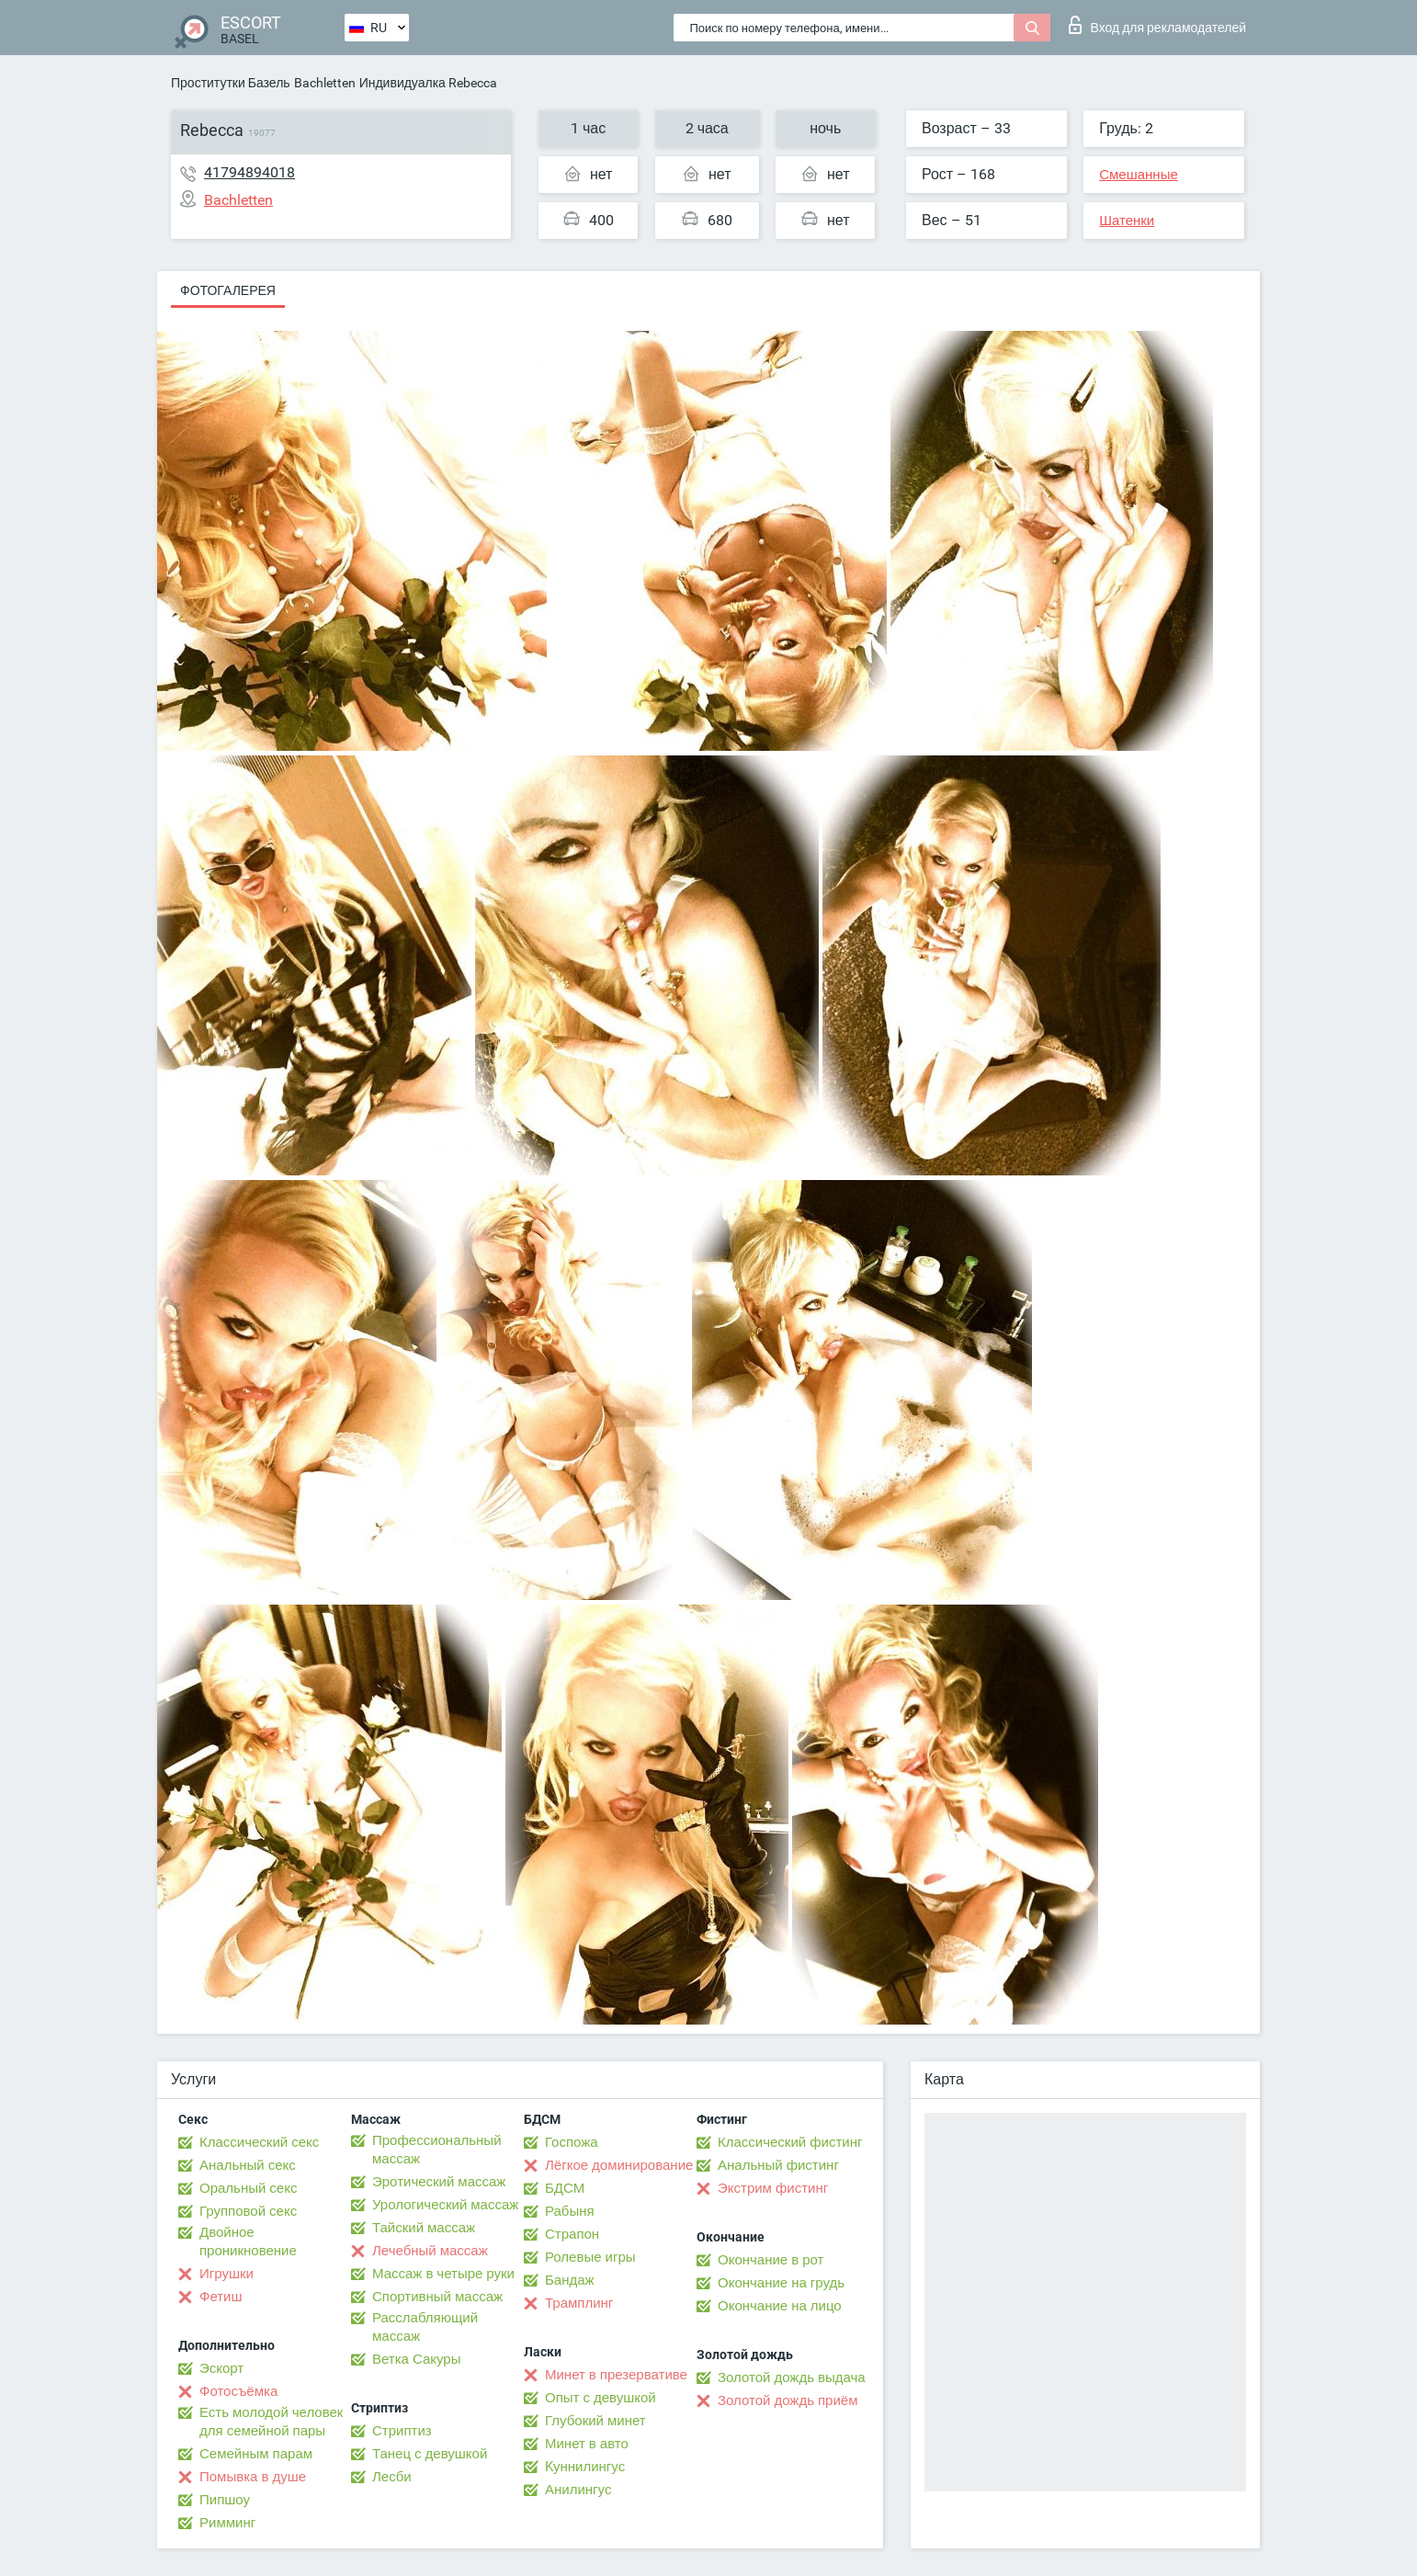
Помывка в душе (252, 2476)
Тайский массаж (423, 2227)
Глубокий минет (595, 2420)
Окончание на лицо (780, 2306)
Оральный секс (248, 2188)
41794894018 (249, 172)
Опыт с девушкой (600, 2397)
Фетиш (221, 2296)
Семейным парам (255, 2453)
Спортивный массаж (437, 2296)
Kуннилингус (585, 2466)
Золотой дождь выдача (792, 2377)
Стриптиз (402, 2431)
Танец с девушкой (429, 2453)
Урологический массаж (445, 2204)
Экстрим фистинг (773, 2188)
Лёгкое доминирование (619, 2165)
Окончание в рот (770, 2260)
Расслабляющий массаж (425, 2326)
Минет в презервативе (616, 2374)
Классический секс (259, 2142)
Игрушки (226, 2273)
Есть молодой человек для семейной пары (271, 2421)
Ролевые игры (590, 2257)
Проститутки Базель (230, 82)
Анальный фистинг (778, 2165)
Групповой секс (248, 2211)
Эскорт (221, 2368)
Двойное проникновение (248, 2241)
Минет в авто (587, 2443)
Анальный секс (247, 2165)
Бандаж (570, 2280)
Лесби (392, 2476)
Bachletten (325, 82)
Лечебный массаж (430, 2250)
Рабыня (570, 2211)
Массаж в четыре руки (443, 2273)
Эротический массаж (438, 2181)
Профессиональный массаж (437, 2149)
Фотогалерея (228, 290)
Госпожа (571, 2142)
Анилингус (578, 2489)
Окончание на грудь (781, 2283)
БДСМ (564, 2188)
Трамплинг (579, 2303)
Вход (1157, 25)
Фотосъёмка (238, 2391)
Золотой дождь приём (787, 2400)
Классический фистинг (790, 2142)
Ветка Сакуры (416, 2359)
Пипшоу (224, 2499)
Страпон (572, 2234)
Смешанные (1138, 174)
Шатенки (1126, 220)
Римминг (227, 2522)
